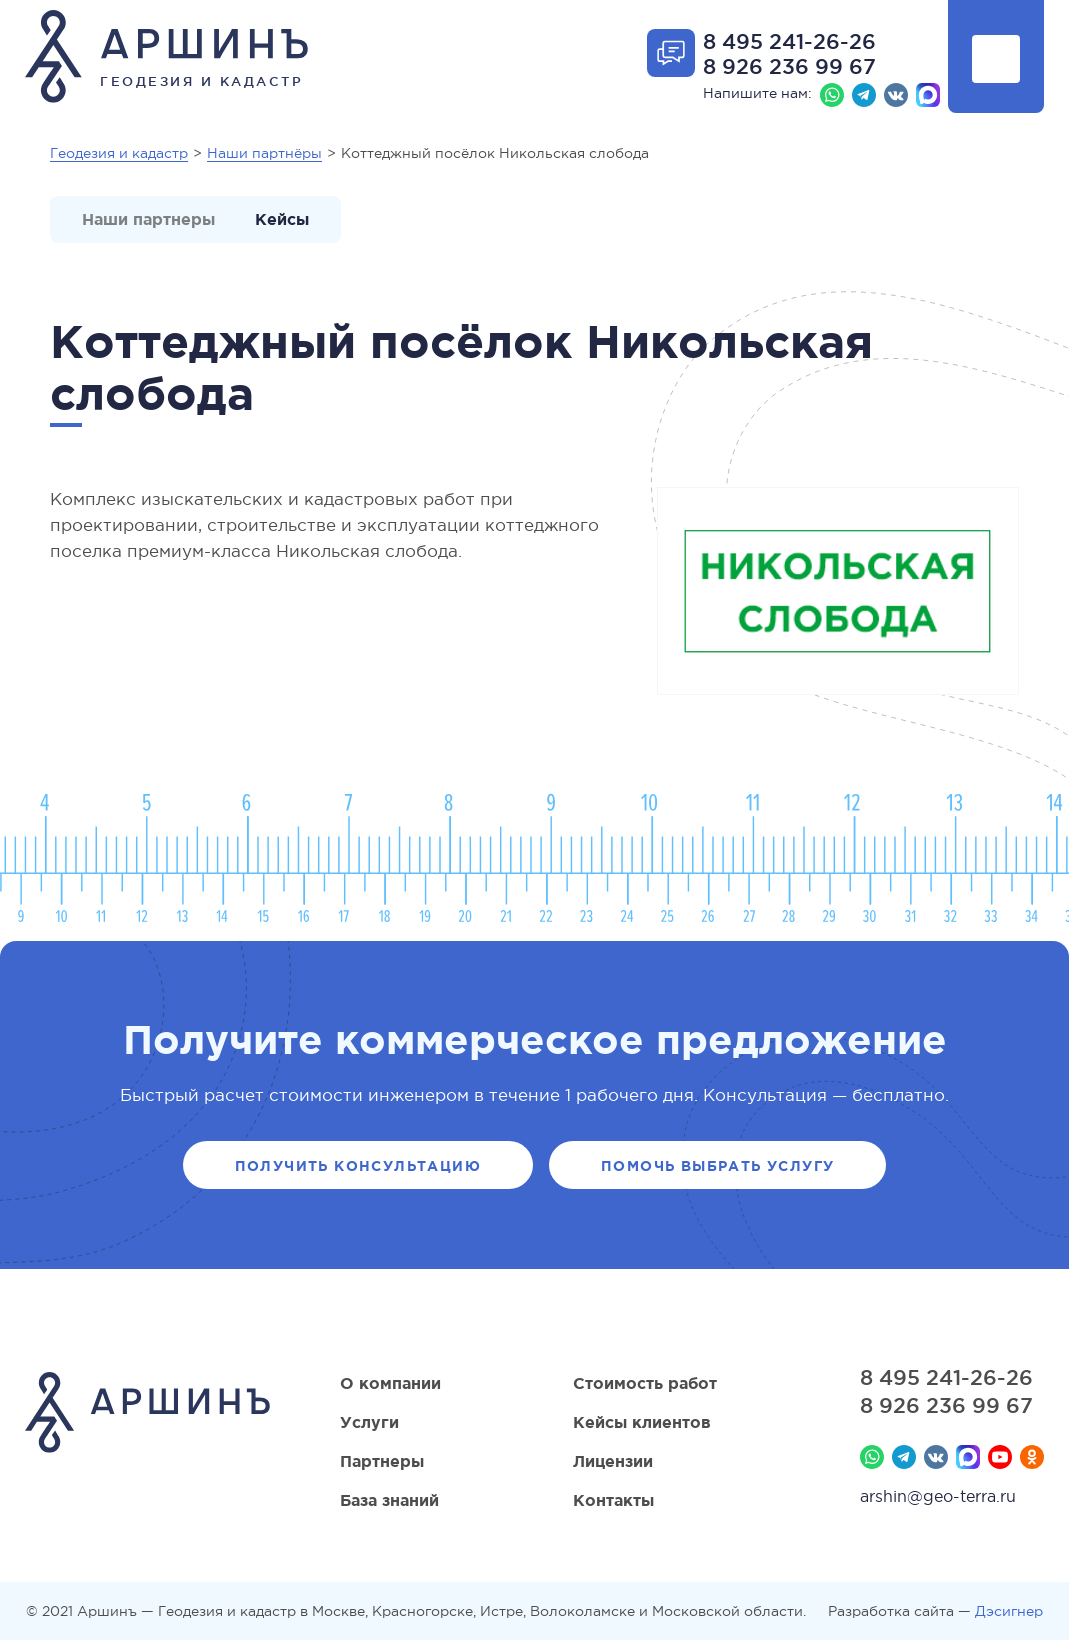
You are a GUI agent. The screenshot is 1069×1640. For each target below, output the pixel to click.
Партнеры (382, 1461)
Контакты (613, 1500)
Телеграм (864, 95)
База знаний (389, 1500)
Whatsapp (832, 95)
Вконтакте (896, 95)
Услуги (369, 1422)
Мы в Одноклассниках (1032, 1457)
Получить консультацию (358, 1166)
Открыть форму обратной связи (671, 53)
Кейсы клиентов (642, 1422)
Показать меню (996, 59)
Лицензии (613, 1461)
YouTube (1000, 1457)
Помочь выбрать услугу (717, 1166)
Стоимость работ (645, 1383)
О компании (390, 1383)
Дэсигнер (1009, 1611)
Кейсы (282, 219)
